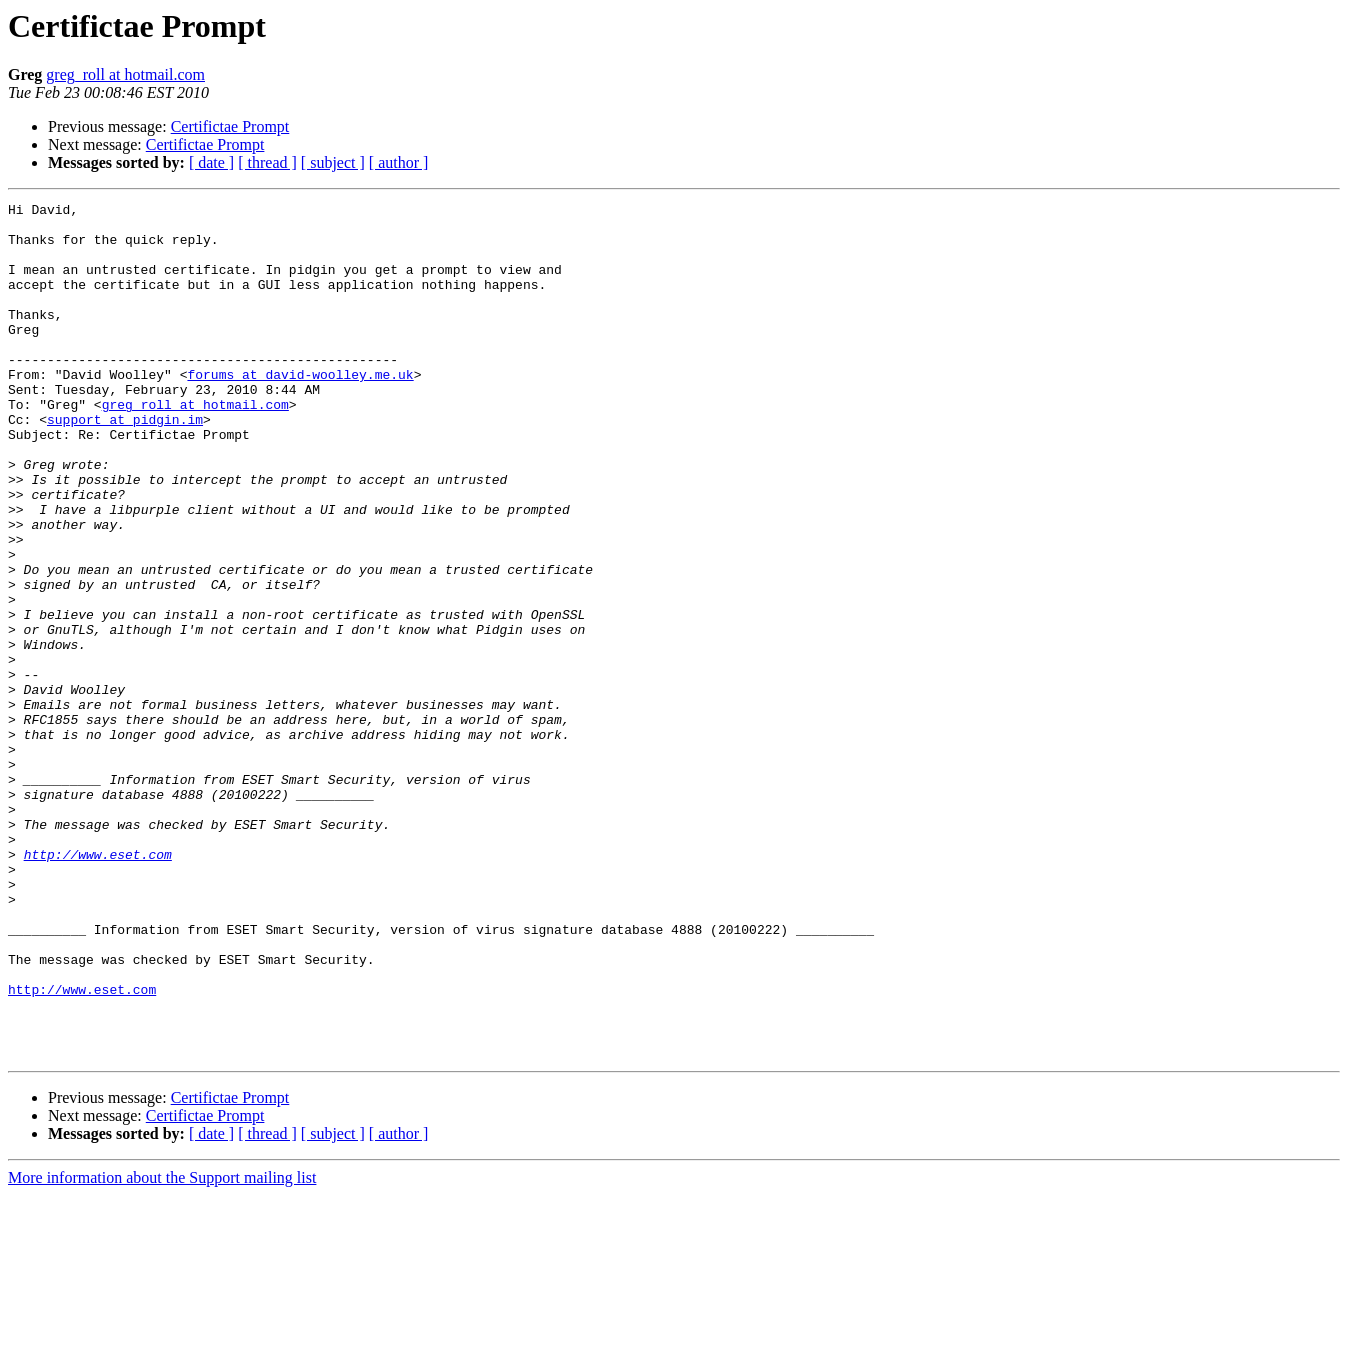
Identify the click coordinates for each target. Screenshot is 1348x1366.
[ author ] (399, 162)
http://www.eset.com (98, 986)
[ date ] (211, 162)
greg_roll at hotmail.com (125, 74)
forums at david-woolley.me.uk (300, 410)
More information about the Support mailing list (162, 1348)
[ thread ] (267, 162)
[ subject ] (333, 162)
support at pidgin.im (125, 464)
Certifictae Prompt (230, 126)
